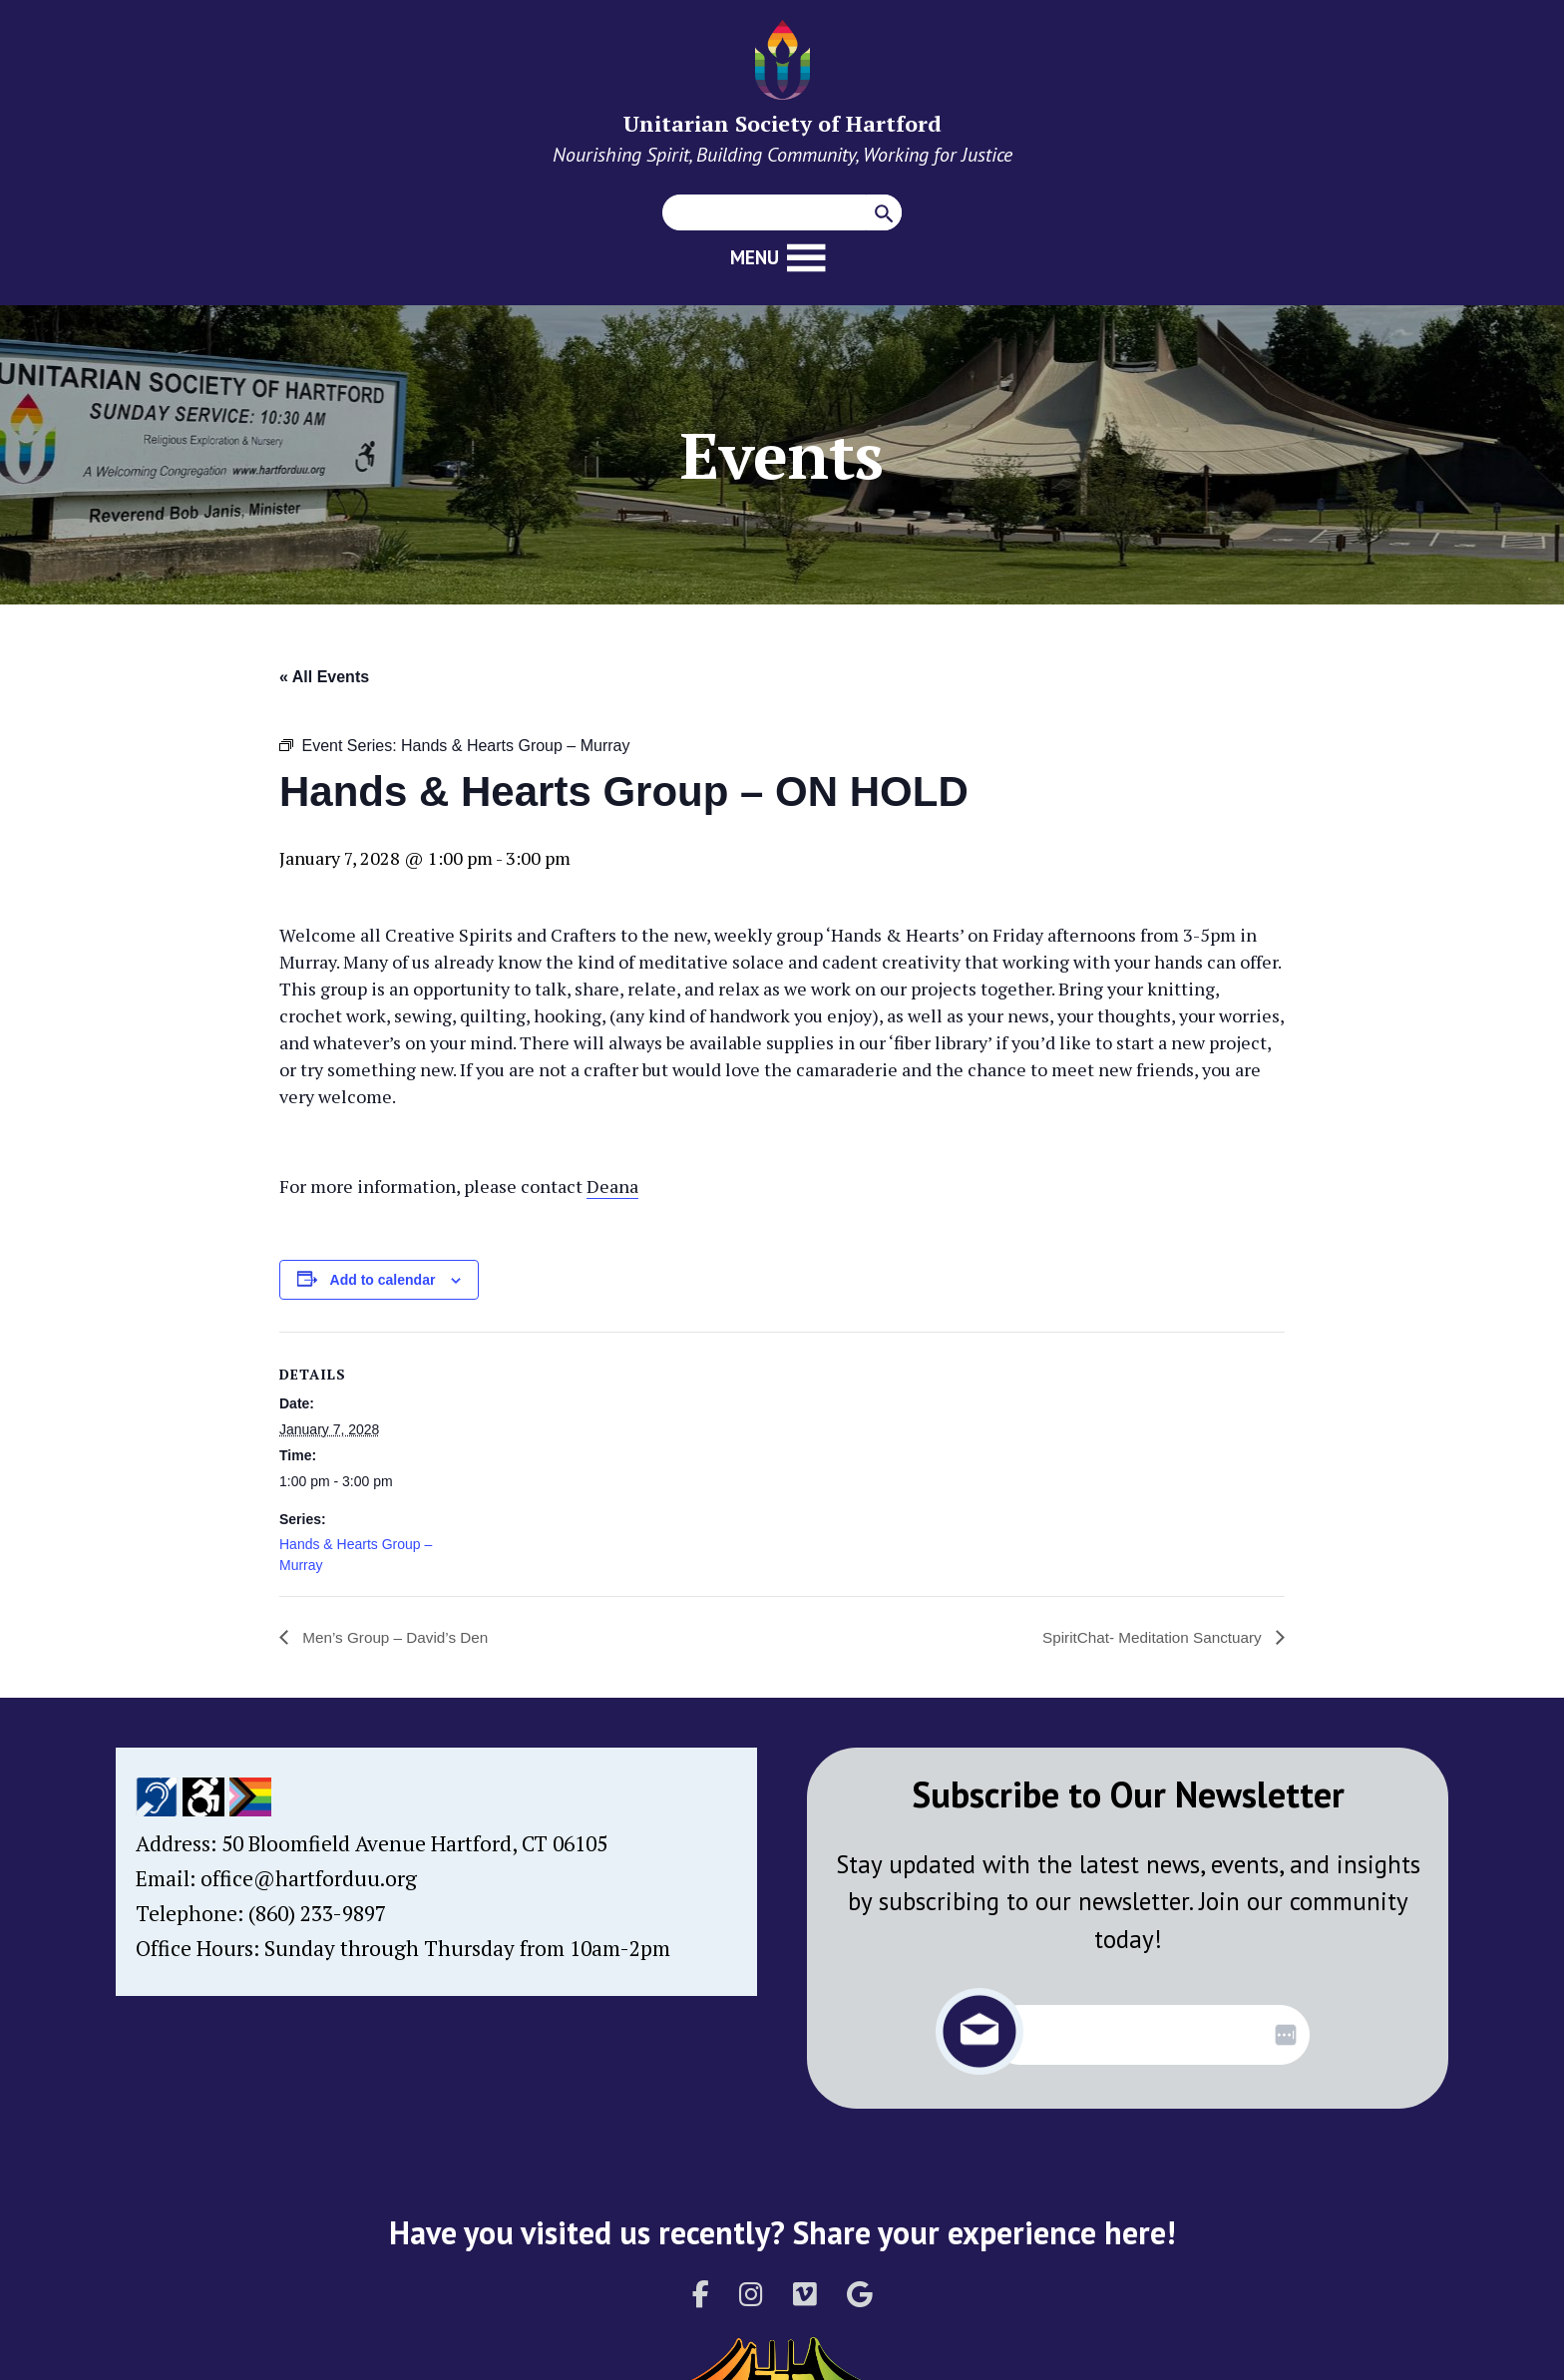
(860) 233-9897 (317, 1913)
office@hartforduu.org (308, 1878)
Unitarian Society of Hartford (782, 123)
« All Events (324, 676)
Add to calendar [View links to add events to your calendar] (383, 1280)
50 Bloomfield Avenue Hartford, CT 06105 (414, 1843)
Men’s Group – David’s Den (398, 1637)
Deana (612, 1186)
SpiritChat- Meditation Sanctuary (1148, 1637)
